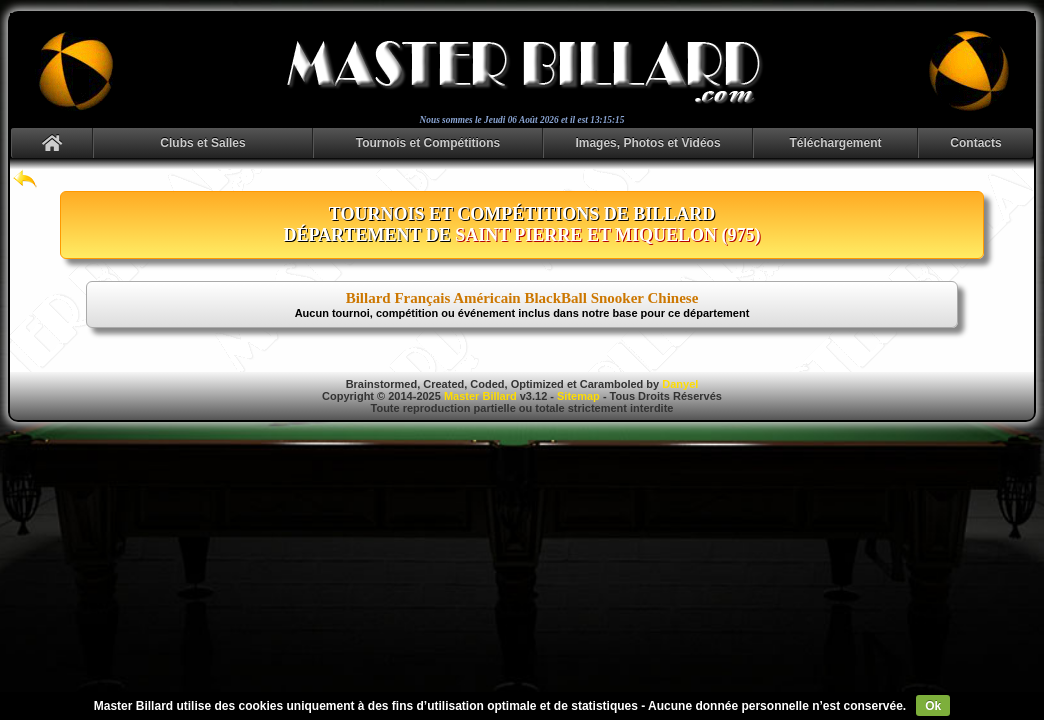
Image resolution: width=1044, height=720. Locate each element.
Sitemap (578, 396)
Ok (933, 706)
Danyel (680, 384)
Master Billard (480, 396)
